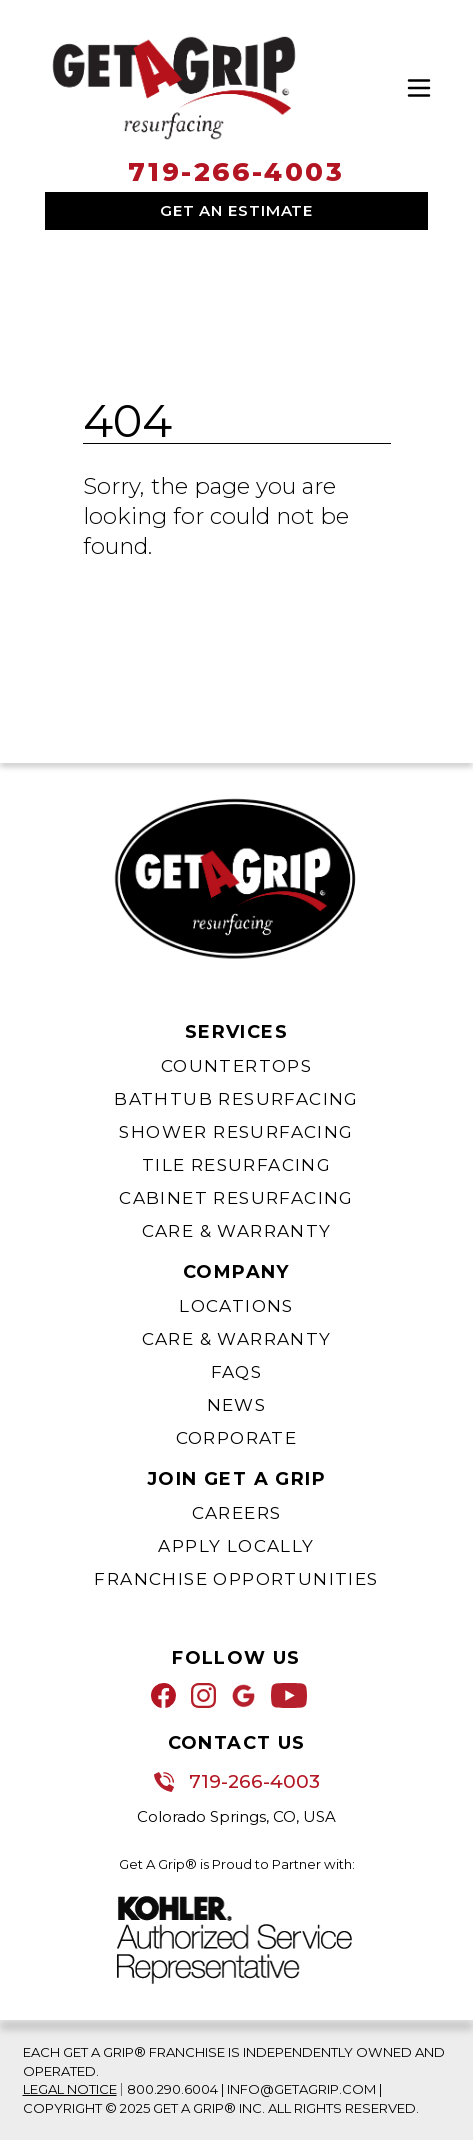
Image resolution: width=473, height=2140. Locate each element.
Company (236, 1272)
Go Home (135, 601)
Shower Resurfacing (236, 1132)
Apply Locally (236, 1546)
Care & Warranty (237, 1231)
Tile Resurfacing (236, 1165)
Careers (237, 1513)
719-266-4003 (236, 172)
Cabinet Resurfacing (236, 1198)
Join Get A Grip (236, 1479)
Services (236, 1032)
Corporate (237, 1438)
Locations (236, 1306)
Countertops (236, 1066)
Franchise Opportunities (236, 1579)
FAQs (237, 1372)
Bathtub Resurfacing (236, 1099)
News (237, 1405)
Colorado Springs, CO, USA (236, 1816)
